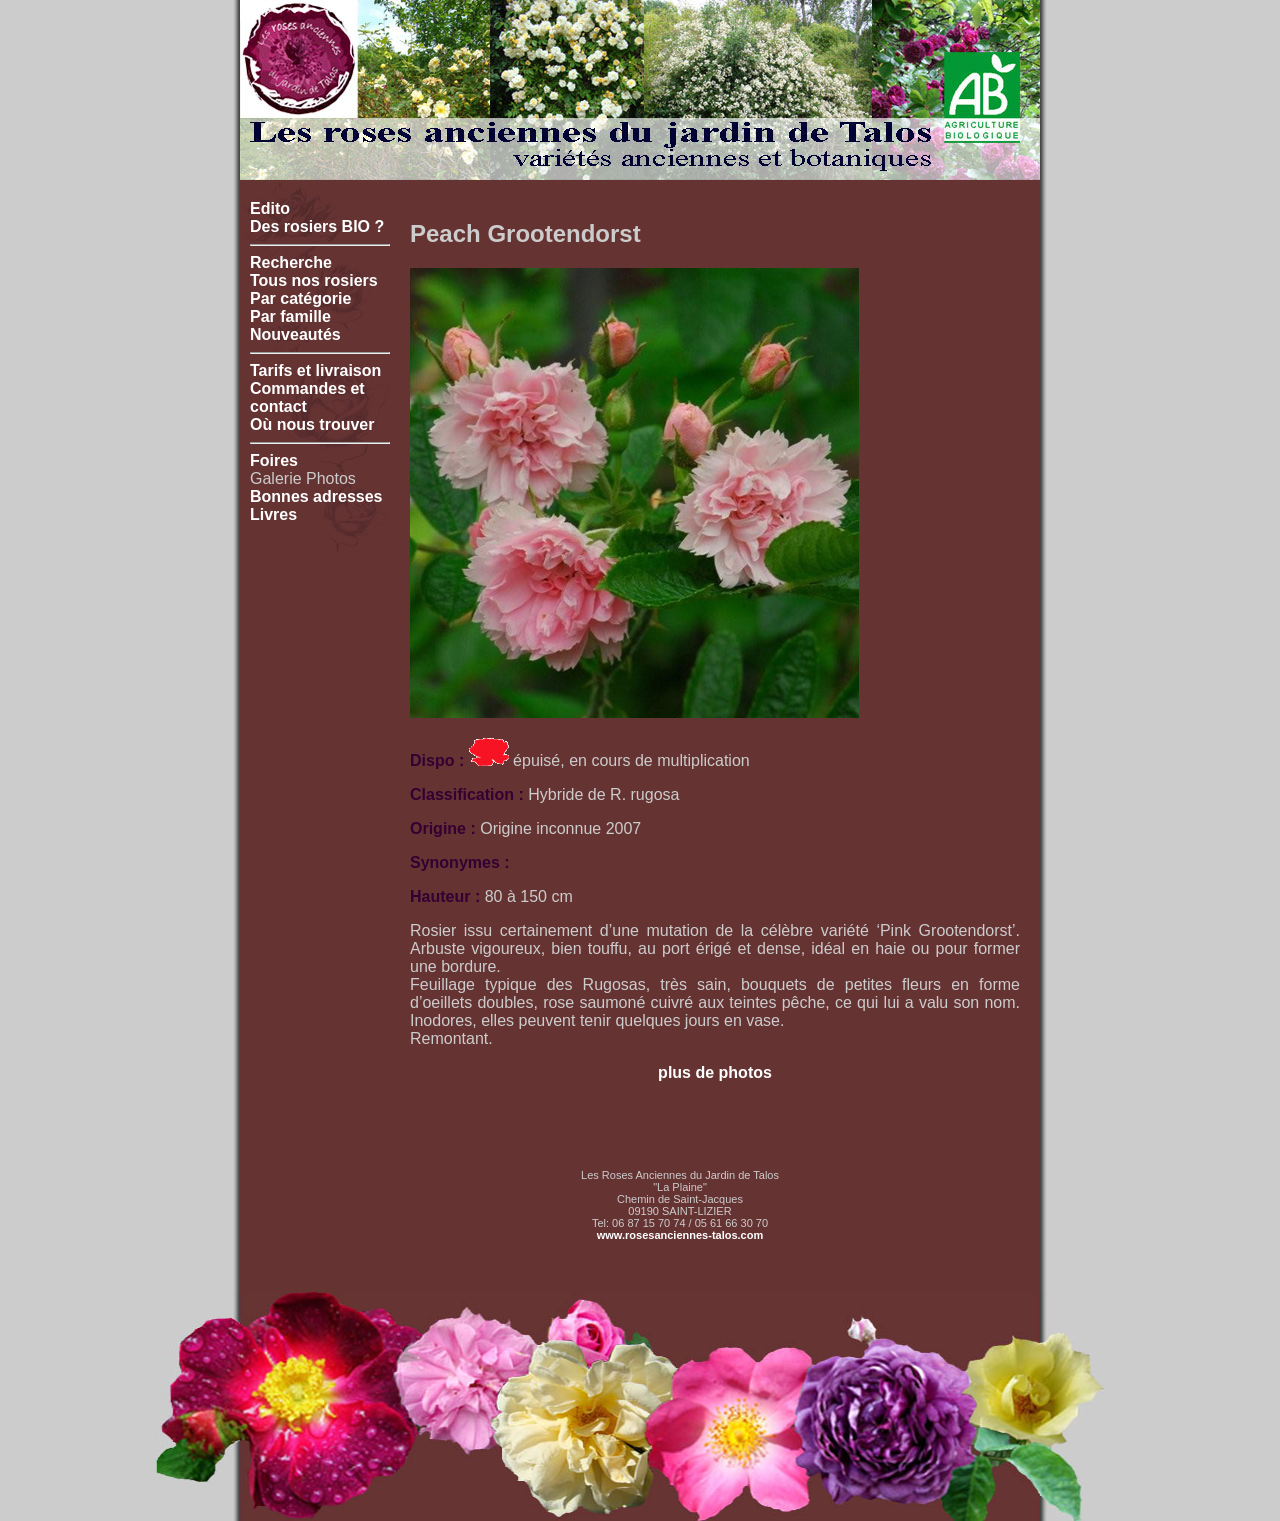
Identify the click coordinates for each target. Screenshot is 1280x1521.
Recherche (291, 262)
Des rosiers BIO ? (317, 226)
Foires (274, 460)
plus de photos (715, 1072)
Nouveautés (295, 334)
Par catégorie (300, 298)
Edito (270, 208)
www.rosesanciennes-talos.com (680, 1235)
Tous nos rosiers (314, 280)
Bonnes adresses (316, 496)
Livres (273, 514)
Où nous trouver (312, 424)
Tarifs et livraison (315, 370)
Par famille (290, 316)
